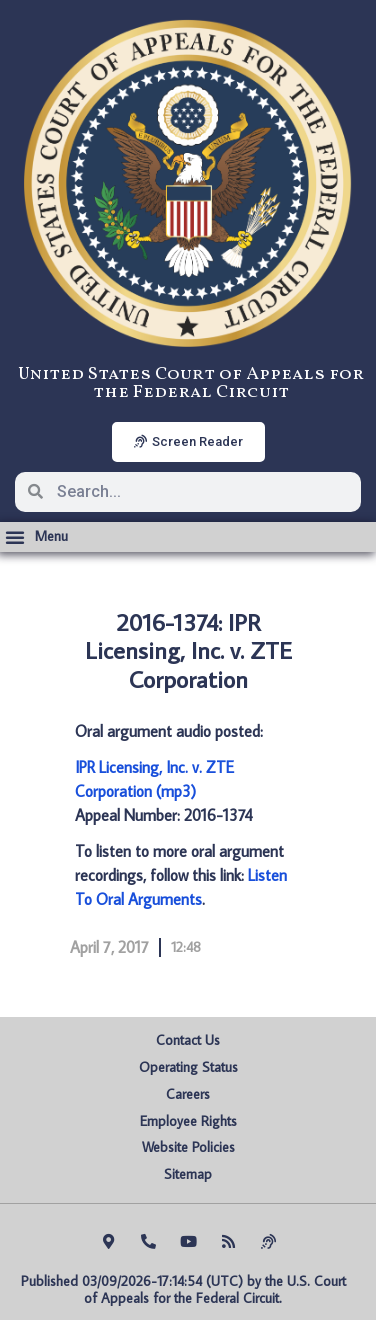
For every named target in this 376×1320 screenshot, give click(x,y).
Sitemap (188, 1174)
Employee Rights (188, 1121)
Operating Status (188, 1067)
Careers (188, 1094)
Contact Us (188, 1040)
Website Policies (188, 1147)
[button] (36, 537)
